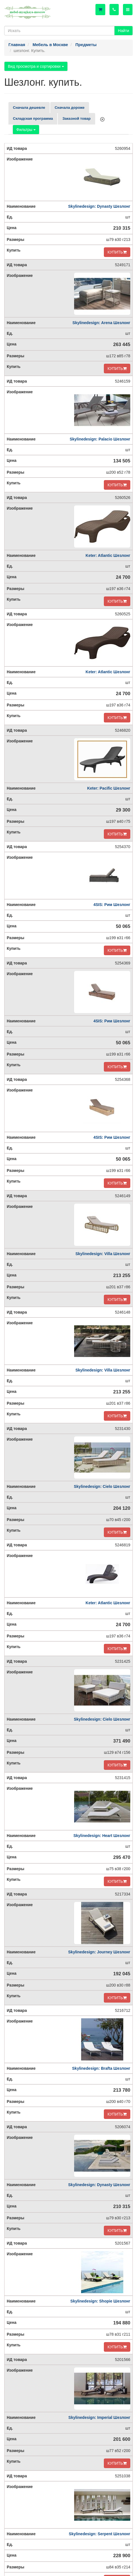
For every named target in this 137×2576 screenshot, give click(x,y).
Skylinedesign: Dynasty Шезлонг (99, 206)
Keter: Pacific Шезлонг (108, 788)
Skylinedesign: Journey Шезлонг (99, 1952)
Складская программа (33, 118)
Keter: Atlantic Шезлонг (108, 555)
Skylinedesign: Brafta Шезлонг (101, 2068)
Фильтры (26, 129)
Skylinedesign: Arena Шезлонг (101, 322)
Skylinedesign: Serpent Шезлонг (99, 2534)
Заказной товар (76, 118)
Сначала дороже (70, 107)
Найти (123, 30)
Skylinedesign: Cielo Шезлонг (102, 1486)
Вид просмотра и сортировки (36, 66)
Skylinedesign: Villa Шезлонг (103, 1253)
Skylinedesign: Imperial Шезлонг (99, 2417)
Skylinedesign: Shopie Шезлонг (100, 2301)
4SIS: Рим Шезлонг (111, 904)
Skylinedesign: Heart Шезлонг (101, 1835)
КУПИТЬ (117, 252)
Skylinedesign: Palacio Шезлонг (100, 439)
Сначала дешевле (29, 107)
